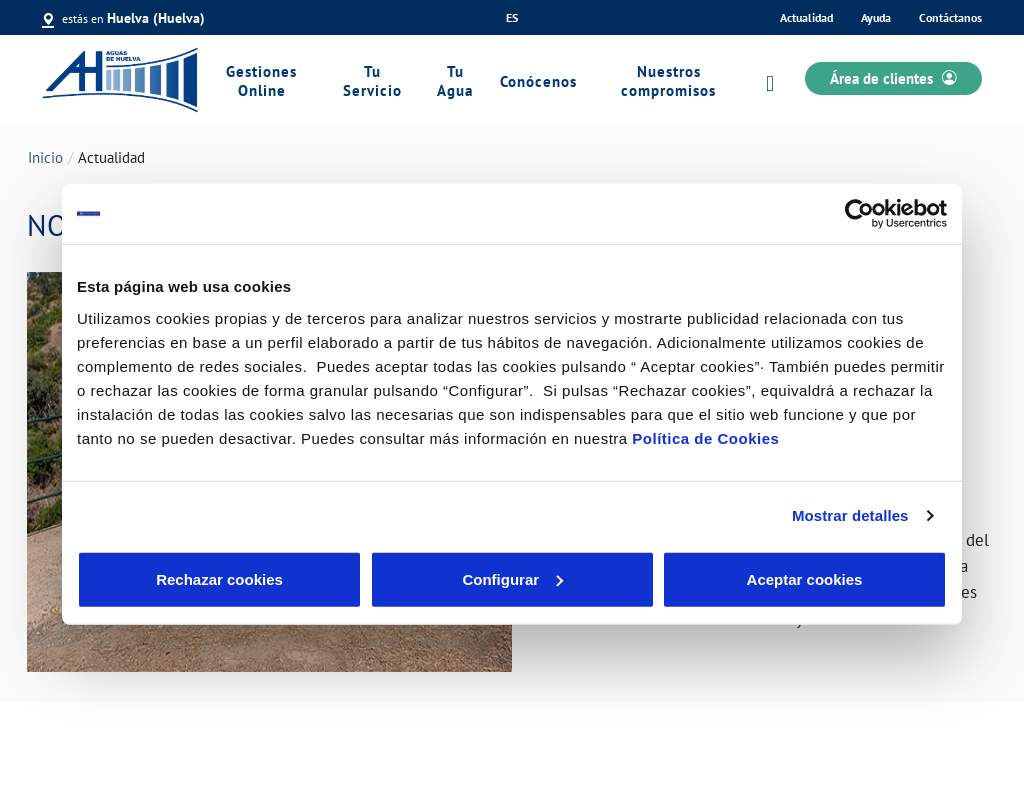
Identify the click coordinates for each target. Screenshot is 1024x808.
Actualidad (806, 17)
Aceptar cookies (805, 578)
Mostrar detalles (850, 515)
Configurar (512, 578)
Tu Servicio (372, 81)
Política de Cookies (705, 437)
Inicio (45, 157)
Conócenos (538, 81)
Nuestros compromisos (668, 81)
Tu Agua (455, 81)
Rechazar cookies (219, 578)
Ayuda (876, 17)
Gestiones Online (261, 81)
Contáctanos (950, 17)
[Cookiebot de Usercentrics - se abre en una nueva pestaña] (859, 214)
